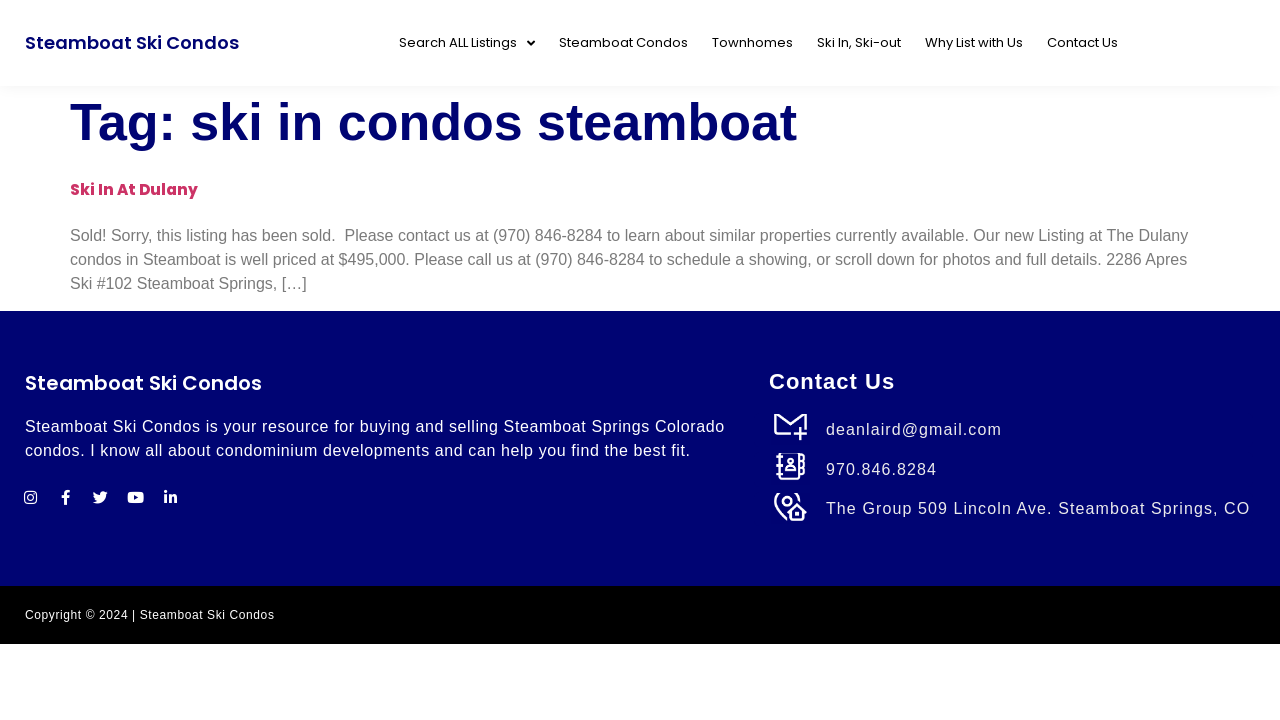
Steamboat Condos (623, 42)
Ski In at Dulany (134, 189)
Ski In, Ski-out (859, 42)
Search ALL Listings (467, 43)
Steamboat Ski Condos (132, 42)
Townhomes (752, 42)
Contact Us (1082, 42)
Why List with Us (974, 42)
